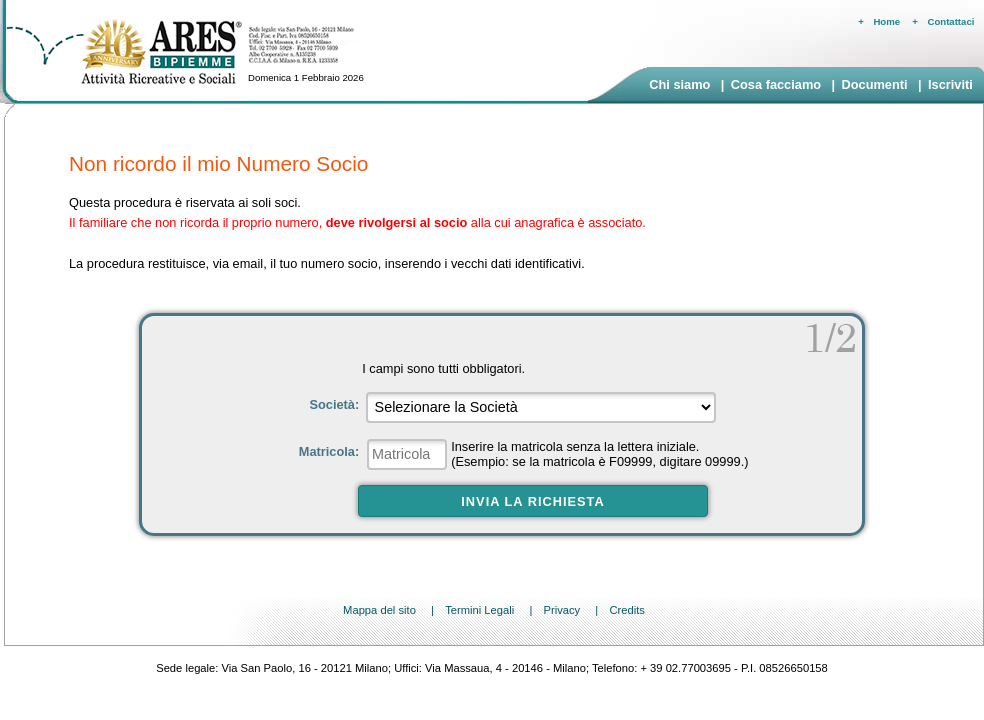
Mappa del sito (379, 610)
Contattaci (951, 21)
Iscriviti (950, 84)
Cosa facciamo (776, 84)
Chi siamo (679, 84)
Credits (626, 610)
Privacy (561, 610)
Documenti (874, 84)
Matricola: (331, 451)
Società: (335, 404)
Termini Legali (479, 610)
